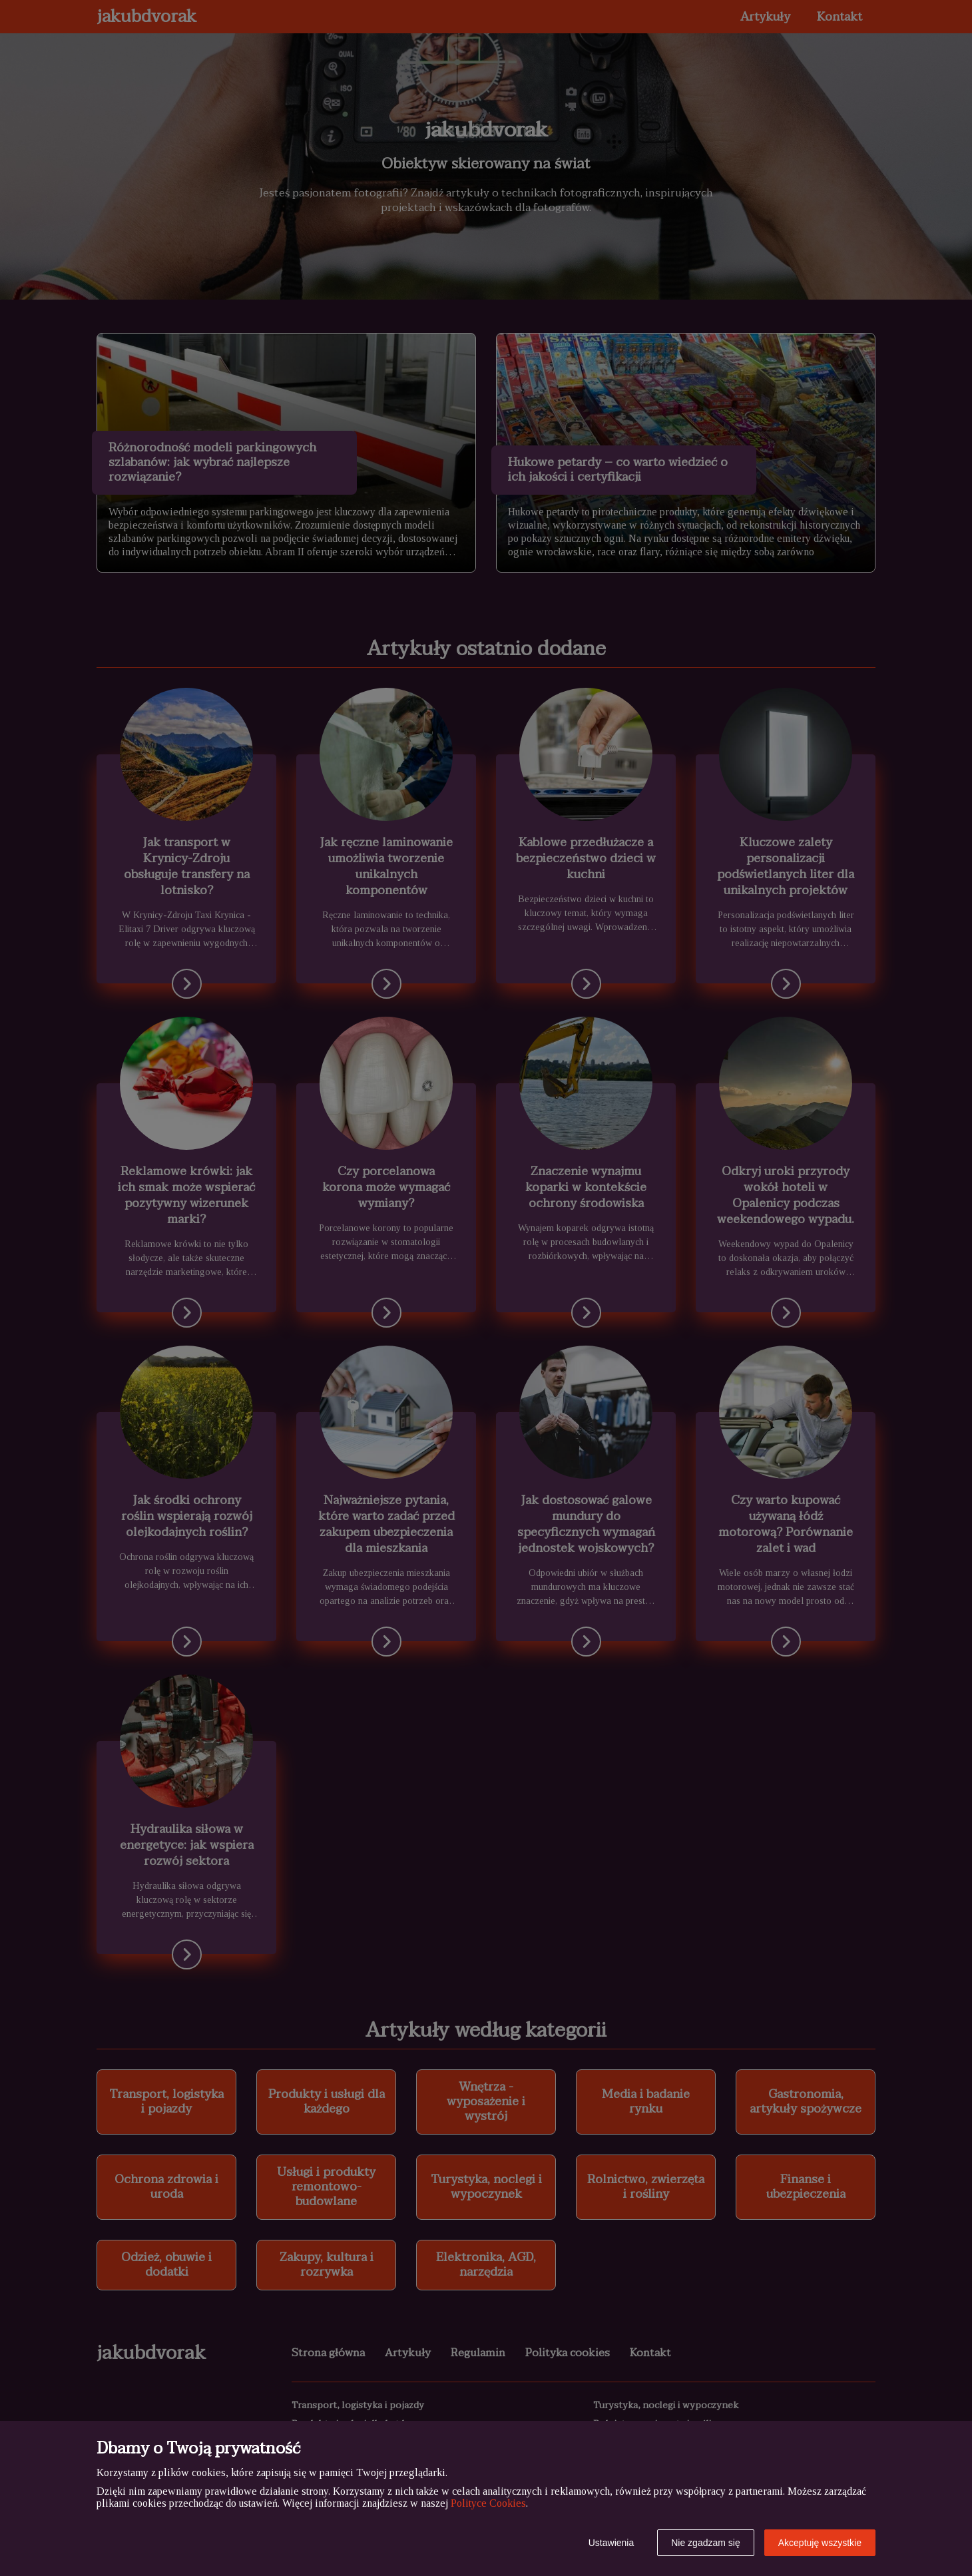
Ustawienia (611, 2542)
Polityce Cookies (488, 2503)
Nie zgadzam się (705, 2542)
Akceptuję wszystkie (819, 2542)
